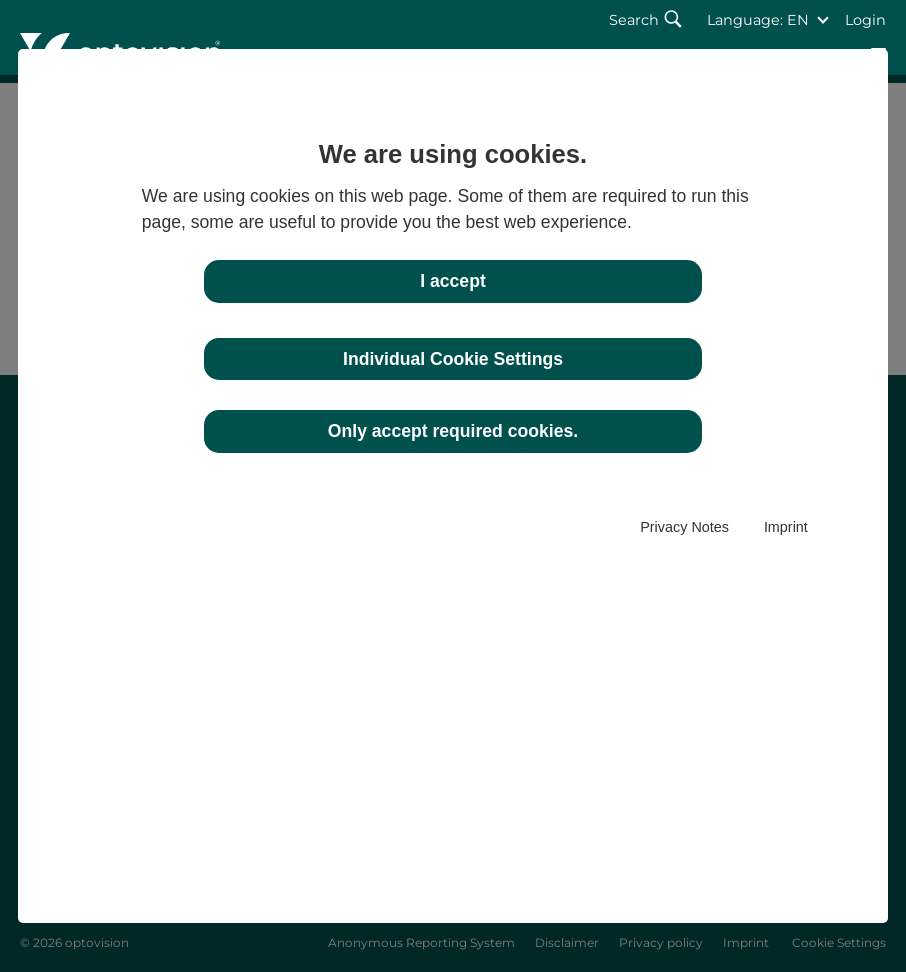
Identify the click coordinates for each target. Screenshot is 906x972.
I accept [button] (453, 281)
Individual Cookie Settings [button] (453, 359)
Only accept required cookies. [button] (453, 431)
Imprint (786, 527)
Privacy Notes (684, 527)
